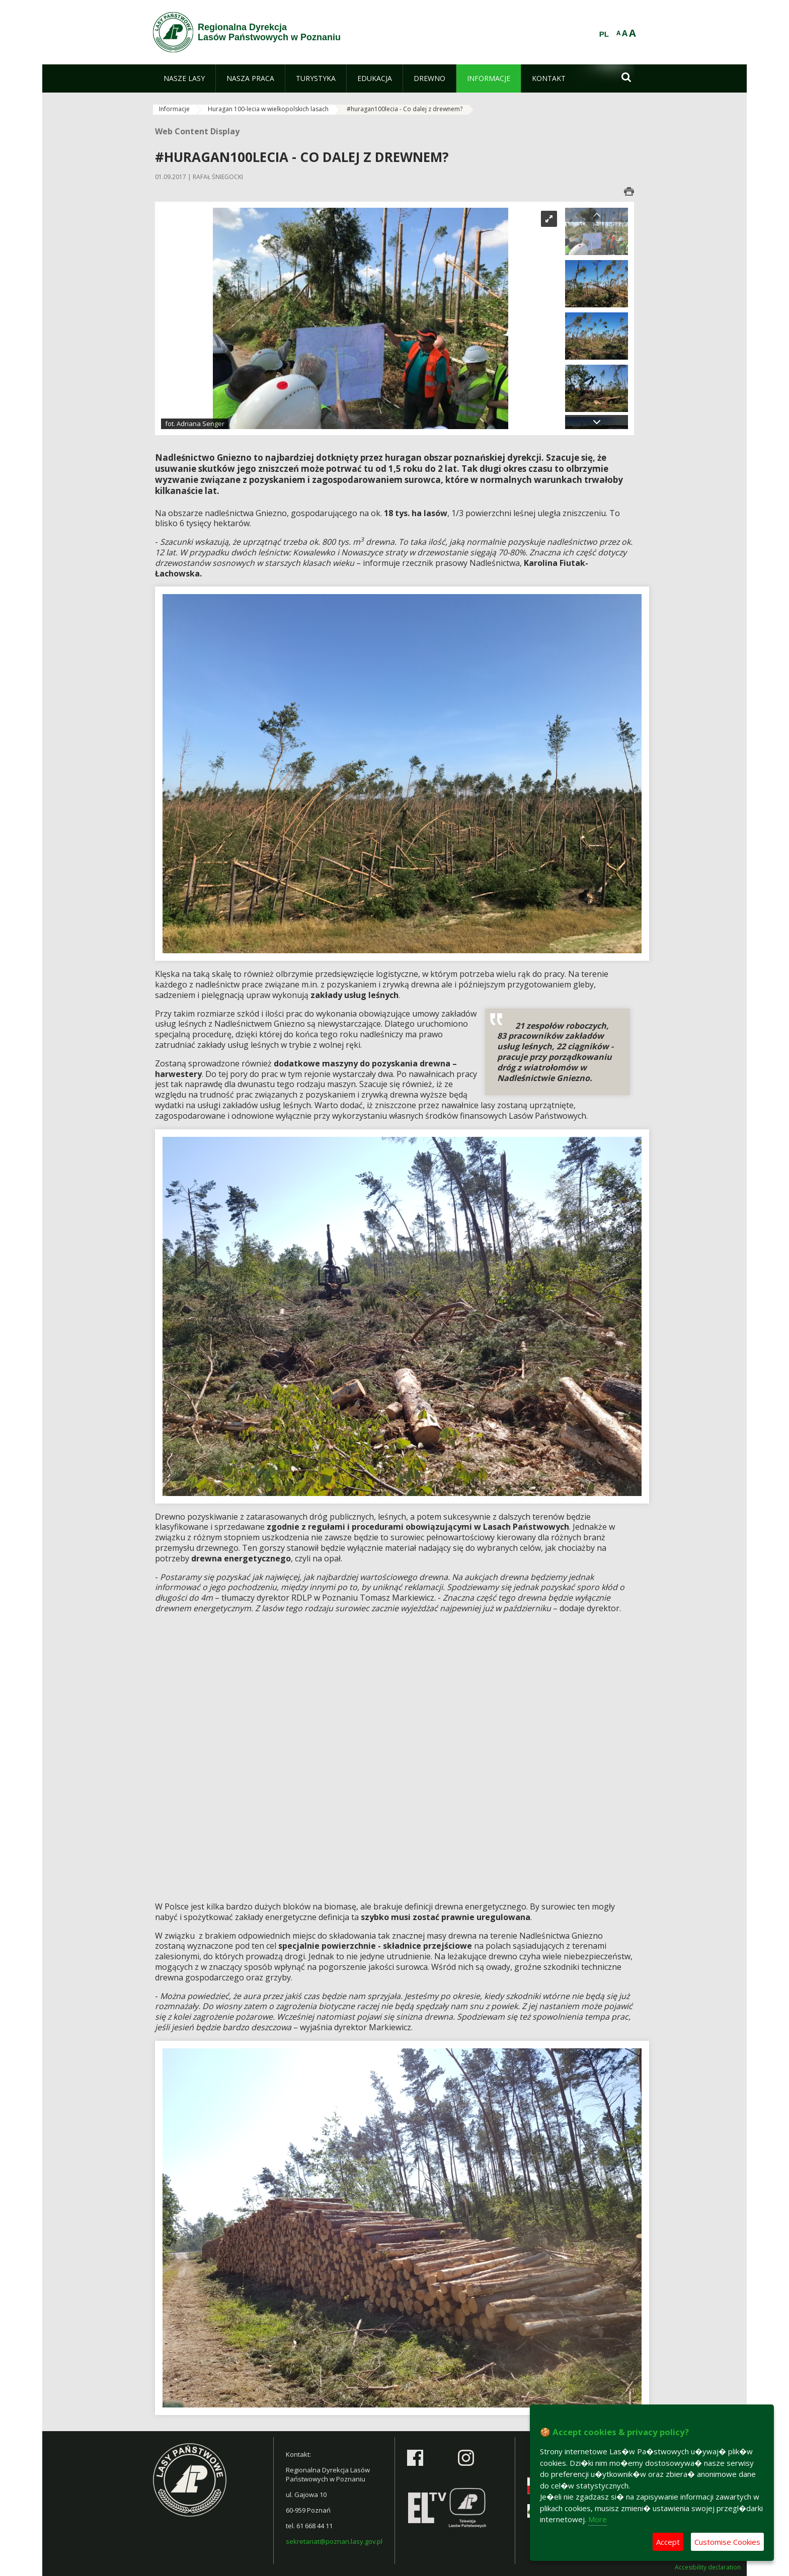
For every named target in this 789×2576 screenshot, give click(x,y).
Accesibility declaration (708, 2567)
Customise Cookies (727, 2542)
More (597, 2519)
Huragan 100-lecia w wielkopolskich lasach (268, 109)
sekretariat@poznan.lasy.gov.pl (334, 2541)
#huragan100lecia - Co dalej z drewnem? (404, 109)
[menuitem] (184, 78)
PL (604, 34)
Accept (668, 2542)
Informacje (174, 109)
